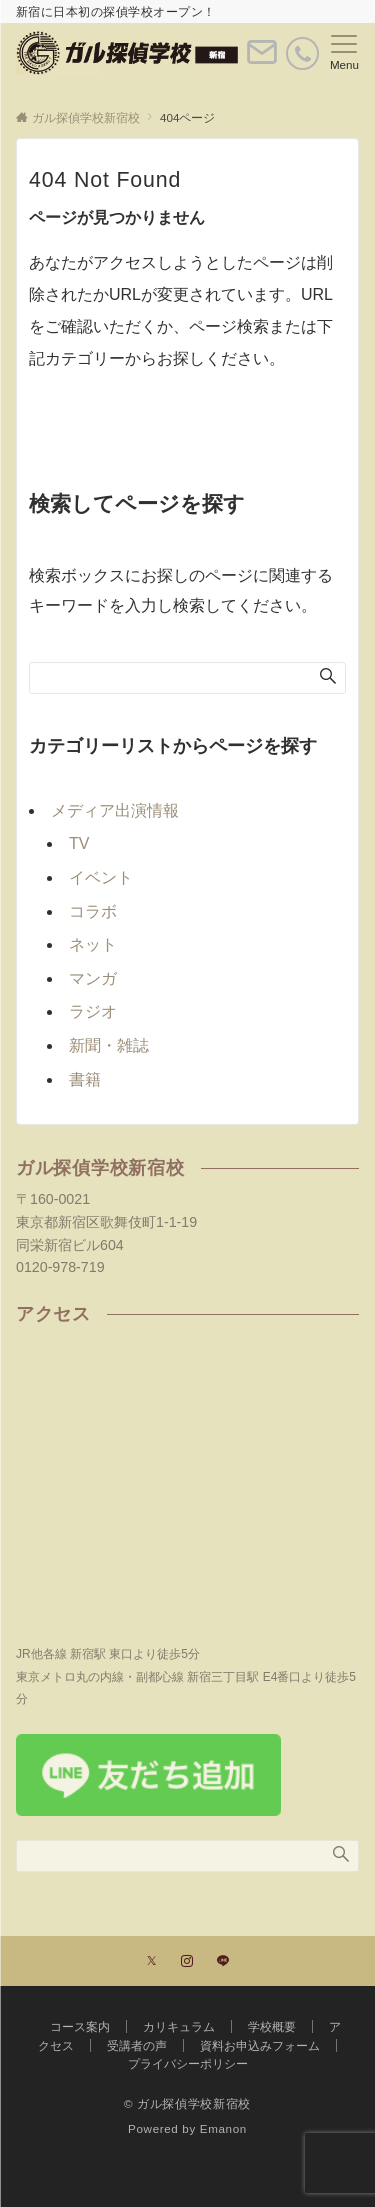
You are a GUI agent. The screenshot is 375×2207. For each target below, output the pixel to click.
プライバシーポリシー (188, 2063)
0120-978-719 (60, 1267)
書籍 (85, 1079)
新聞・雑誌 (109, 1045)
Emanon (223, 2128)
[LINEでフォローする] (223, 1961)
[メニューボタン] (344, 53)
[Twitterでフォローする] (151, 1961)
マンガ (93, 978)
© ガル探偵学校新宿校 (187, 2103)
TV (79, 843)
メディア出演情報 (115, 810)
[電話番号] (302, 53)
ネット (93, 944)
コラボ (93, 911)
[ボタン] (262, 60)
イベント (101, 877)
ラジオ (93, 1011)
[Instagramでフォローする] (187, 1961)
